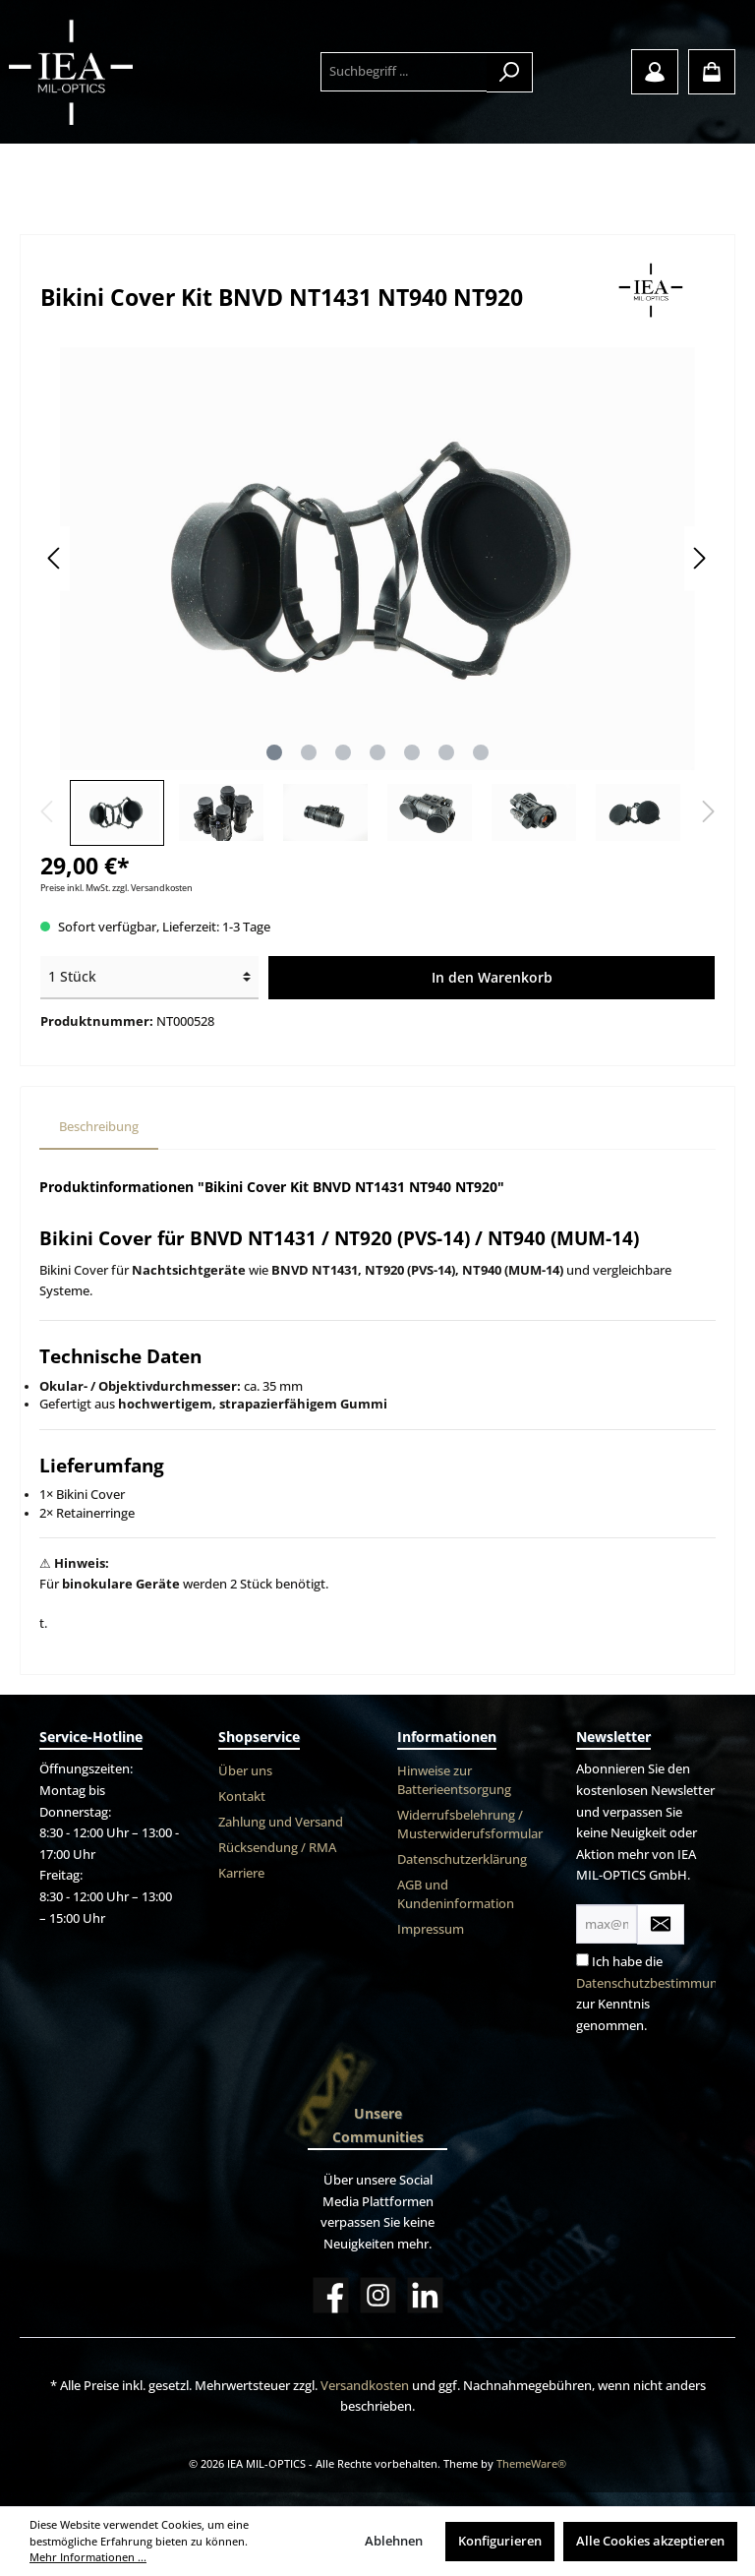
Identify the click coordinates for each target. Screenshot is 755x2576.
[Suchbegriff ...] (404, 71)
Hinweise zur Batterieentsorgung (454, 1780)
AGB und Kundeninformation (455, 1894)
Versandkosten (364, 2385)
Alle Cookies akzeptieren (650, 2541)
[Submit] (660, 1924)
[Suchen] (510, 72)
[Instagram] (378, 2295)
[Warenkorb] (711, 71)
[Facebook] (331, 2295)
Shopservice (259, 1736)
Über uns (245, 1771)
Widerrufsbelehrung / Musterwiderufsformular (470, 1824)
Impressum (430, 1929)
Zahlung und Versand (280, 1822)
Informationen (446, 1736)
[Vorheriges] (55, 558)
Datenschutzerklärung (462, 1859)
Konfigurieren (500, 2541)
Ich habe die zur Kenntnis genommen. (657, 1993)
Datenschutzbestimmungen (657, 1983)
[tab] (98, 1128)
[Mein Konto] (654, 71)
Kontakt (241, 1796)
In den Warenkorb (492, 977)
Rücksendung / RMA (277, 1847)
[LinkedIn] (425, 2295)
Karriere (241, 1873)
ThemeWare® (531, 2463)
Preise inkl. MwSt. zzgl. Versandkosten (116, 887)
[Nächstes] (699, 558)
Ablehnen (394, 2541)
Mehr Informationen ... (87, 2556)
